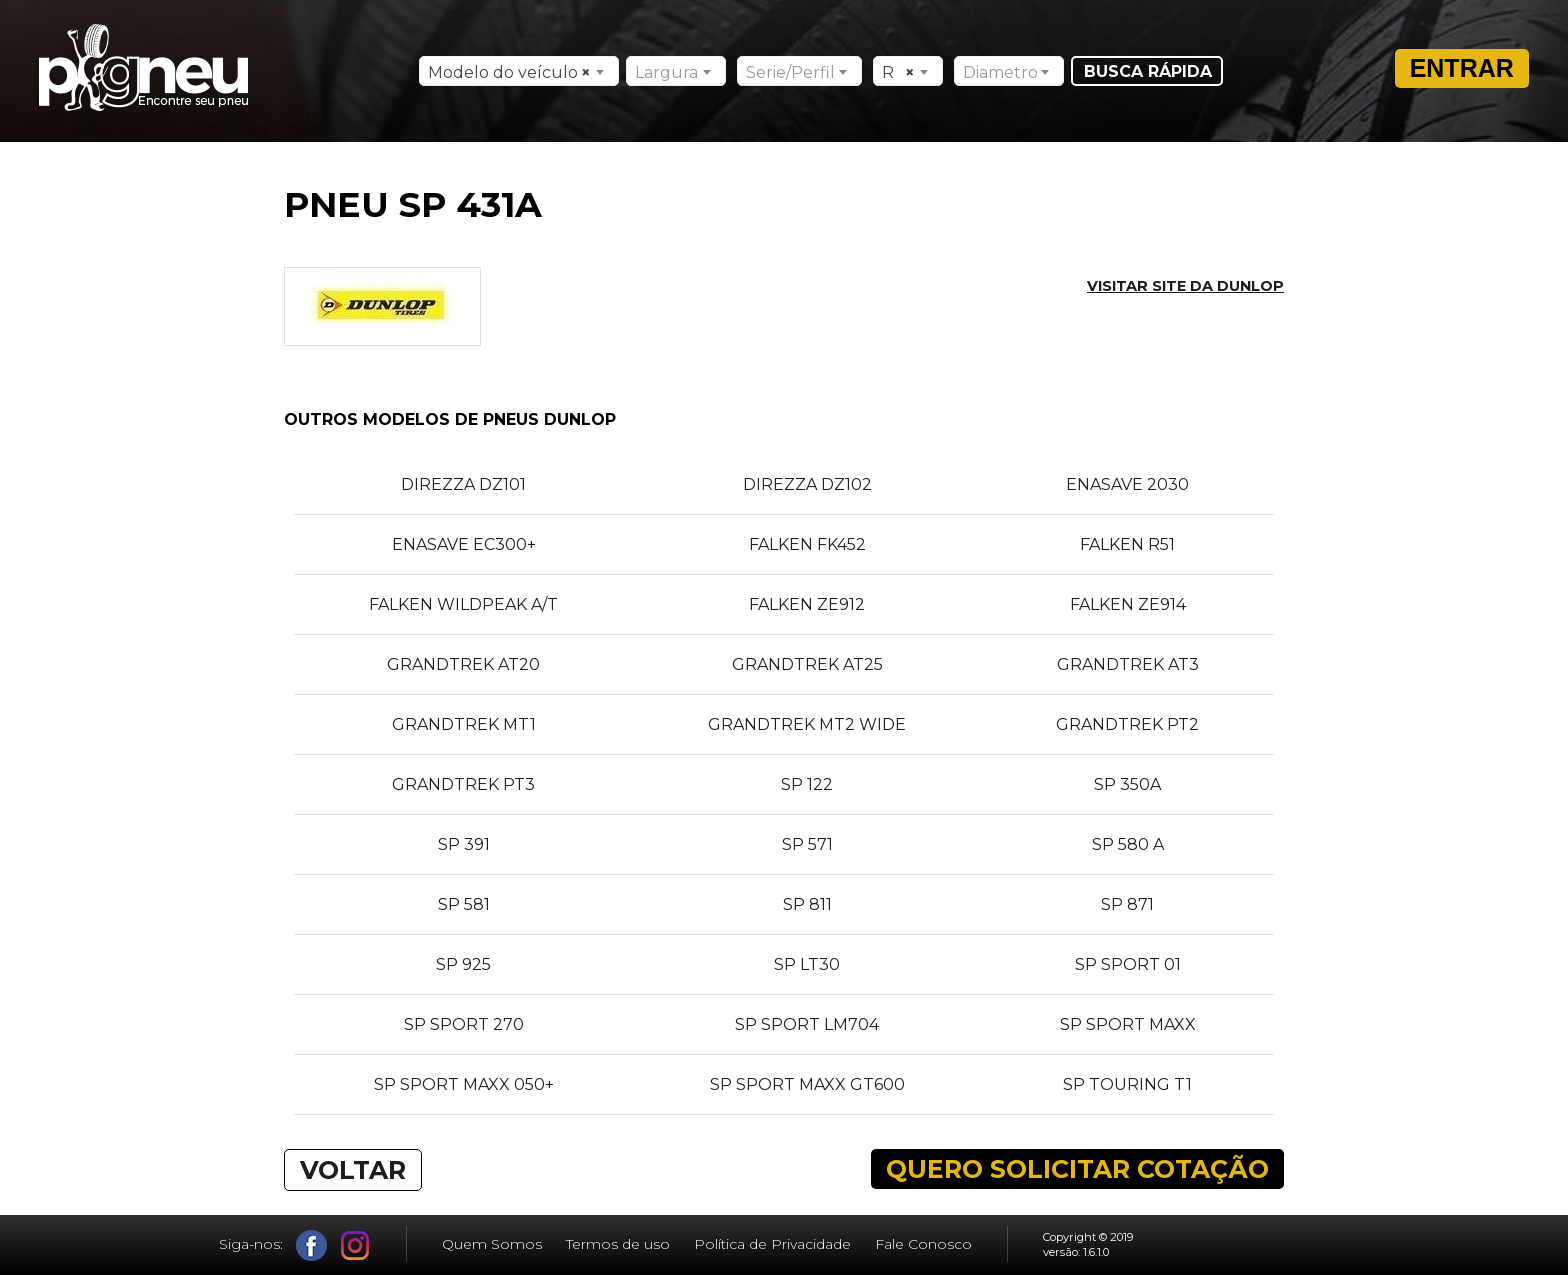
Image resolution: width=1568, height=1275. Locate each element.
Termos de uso (618, 1244)
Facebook (311, 1245)
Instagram (355, 1245)
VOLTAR (353, 1170)
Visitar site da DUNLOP (1185, 286)
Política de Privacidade (772, 1244)
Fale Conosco (923, 1244)
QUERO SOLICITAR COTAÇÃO (1077, 1169)
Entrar (1462, 68)
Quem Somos (492, 1244)
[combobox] (519, 71)
